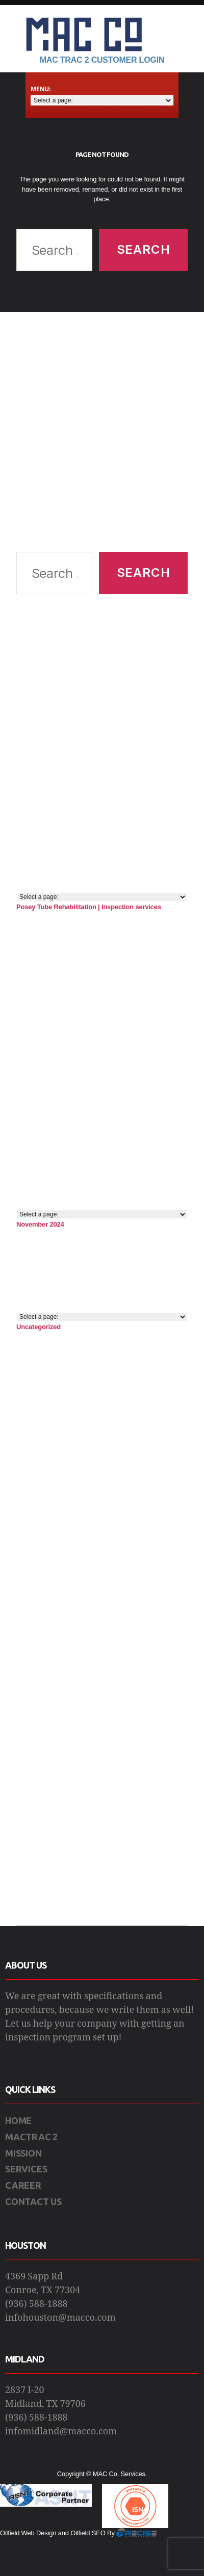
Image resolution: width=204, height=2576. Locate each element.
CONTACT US (33, 2201)
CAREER (23, 2185)
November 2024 (40, 1224)
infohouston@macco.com (60, 2318)
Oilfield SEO (87, 2533)
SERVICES (26, 2169)
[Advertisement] (95, 431)
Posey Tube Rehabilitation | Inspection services (88, 907)
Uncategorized (38, 1327)
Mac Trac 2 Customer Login (102, 60)
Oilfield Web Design (28, 2533)
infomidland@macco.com (61, 2431)
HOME (18, 2120)
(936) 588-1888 (36, 2304)
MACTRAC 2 (31, 2137)
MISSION (23, 2153)
